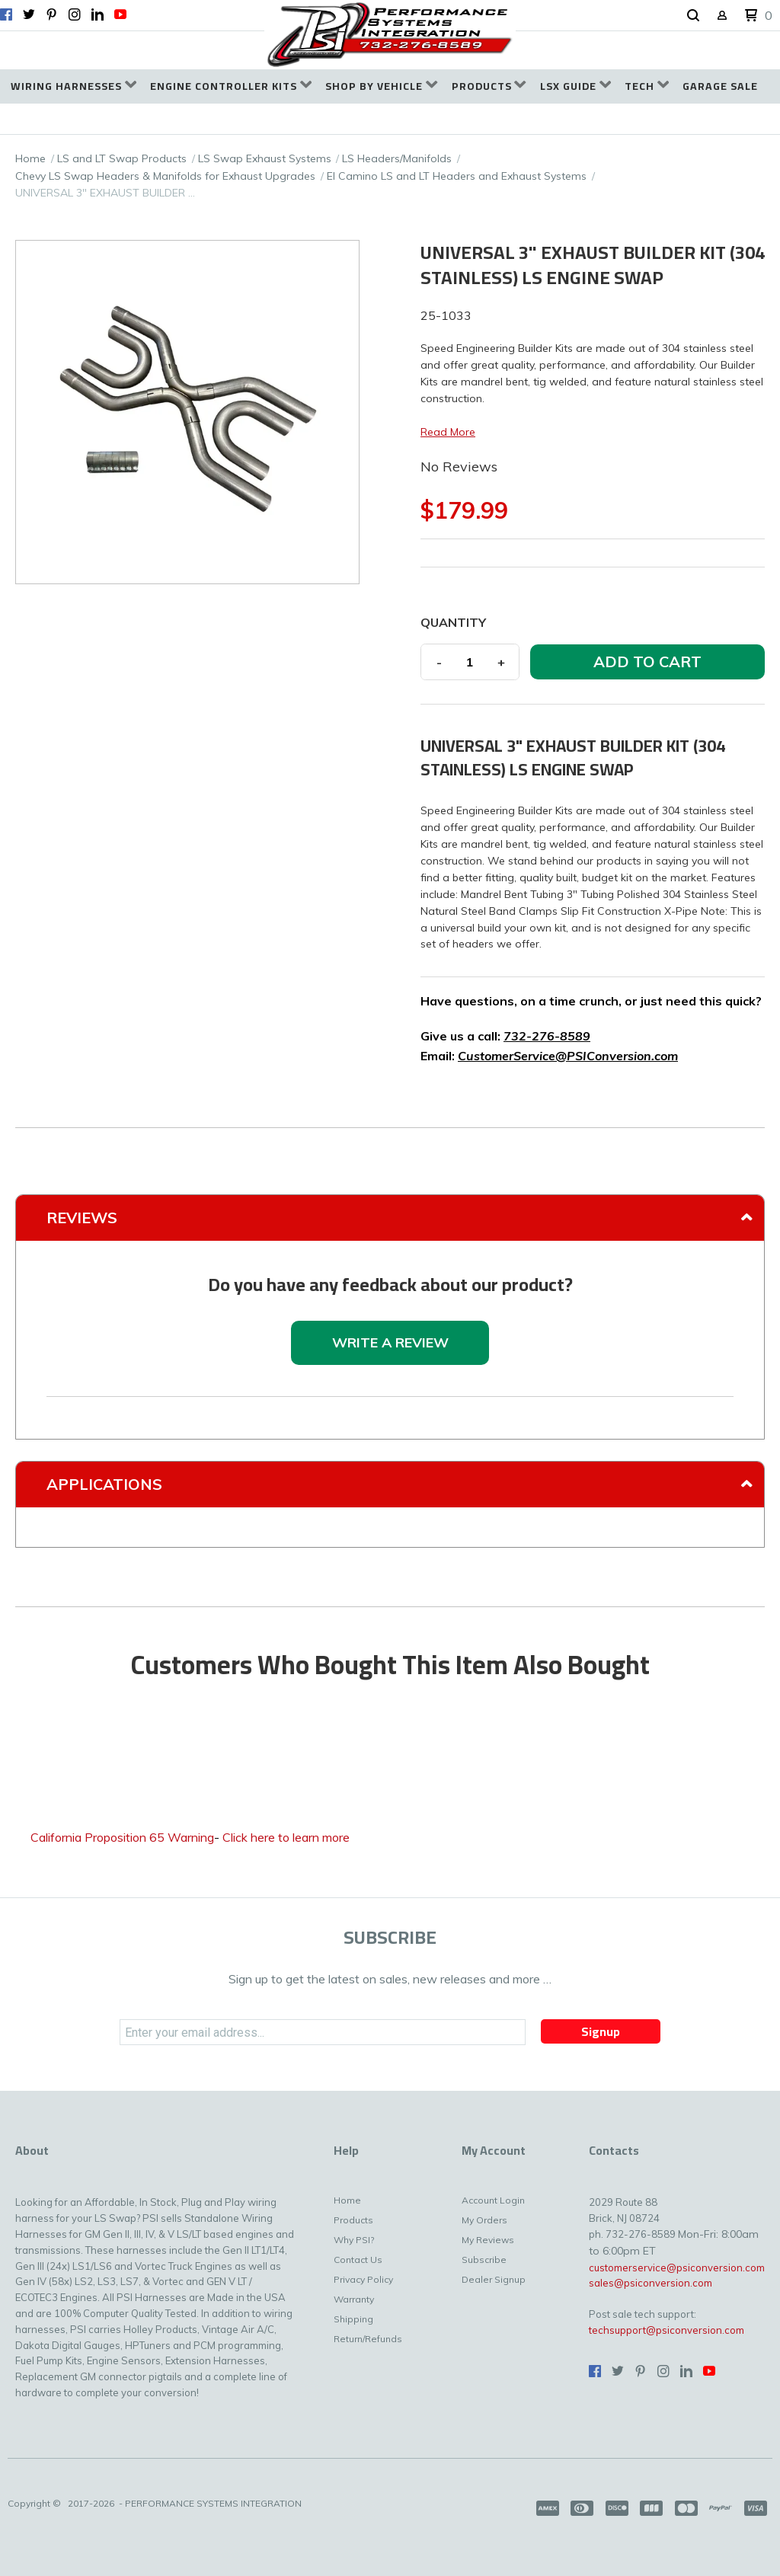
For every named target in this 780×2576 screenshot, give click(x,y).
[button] (693, 16)
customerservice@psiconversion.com (677, 2267)
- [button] (439, 662)
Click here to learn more (286, 1837)
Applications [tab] (104, 1484)
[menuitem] (73, 86)
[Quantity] (470, 661)
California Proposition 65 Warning (122, 1837)
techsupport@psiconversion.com (666, 2330)
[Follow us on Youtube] (120, 14)
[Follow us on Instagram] (75, 14)
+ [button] (501, 662)
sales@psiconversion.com (650, 2283)
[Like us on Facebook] (6, 14)
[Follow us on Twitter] (29, 14)
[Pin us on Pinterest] (52, 14)
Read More (447, 432)
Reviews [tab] (81, 1217)
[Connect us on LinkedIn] (97, 14)
